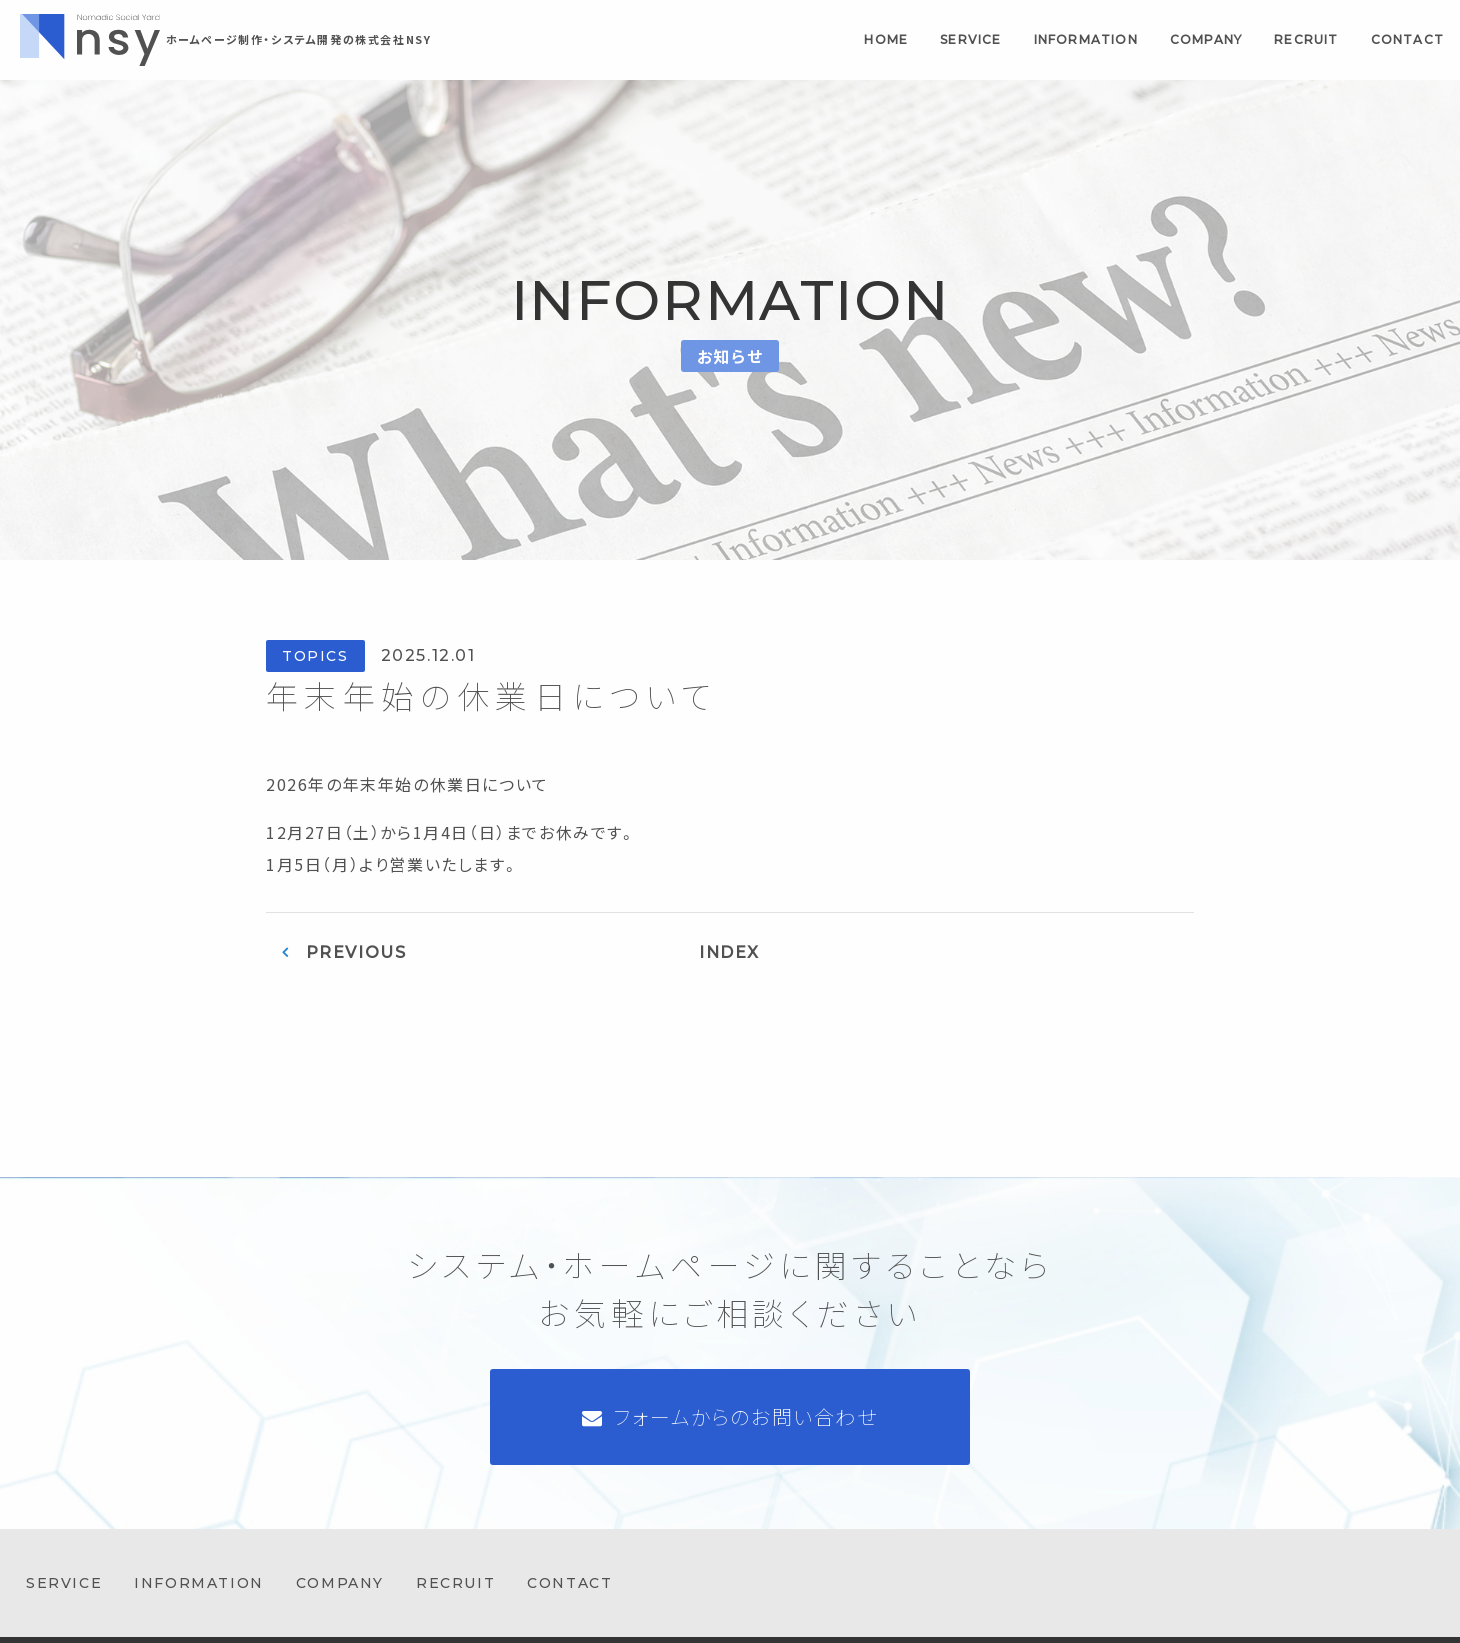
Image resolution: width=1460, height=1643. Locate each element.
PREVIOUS (356, 952)
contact (1407, 39)
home (886, 39)
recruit (1306, 39)
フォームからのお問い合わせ (746, 1416)
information (1086, 39)
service (970, 39)
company (1206, 39)
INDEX (729, 952)
